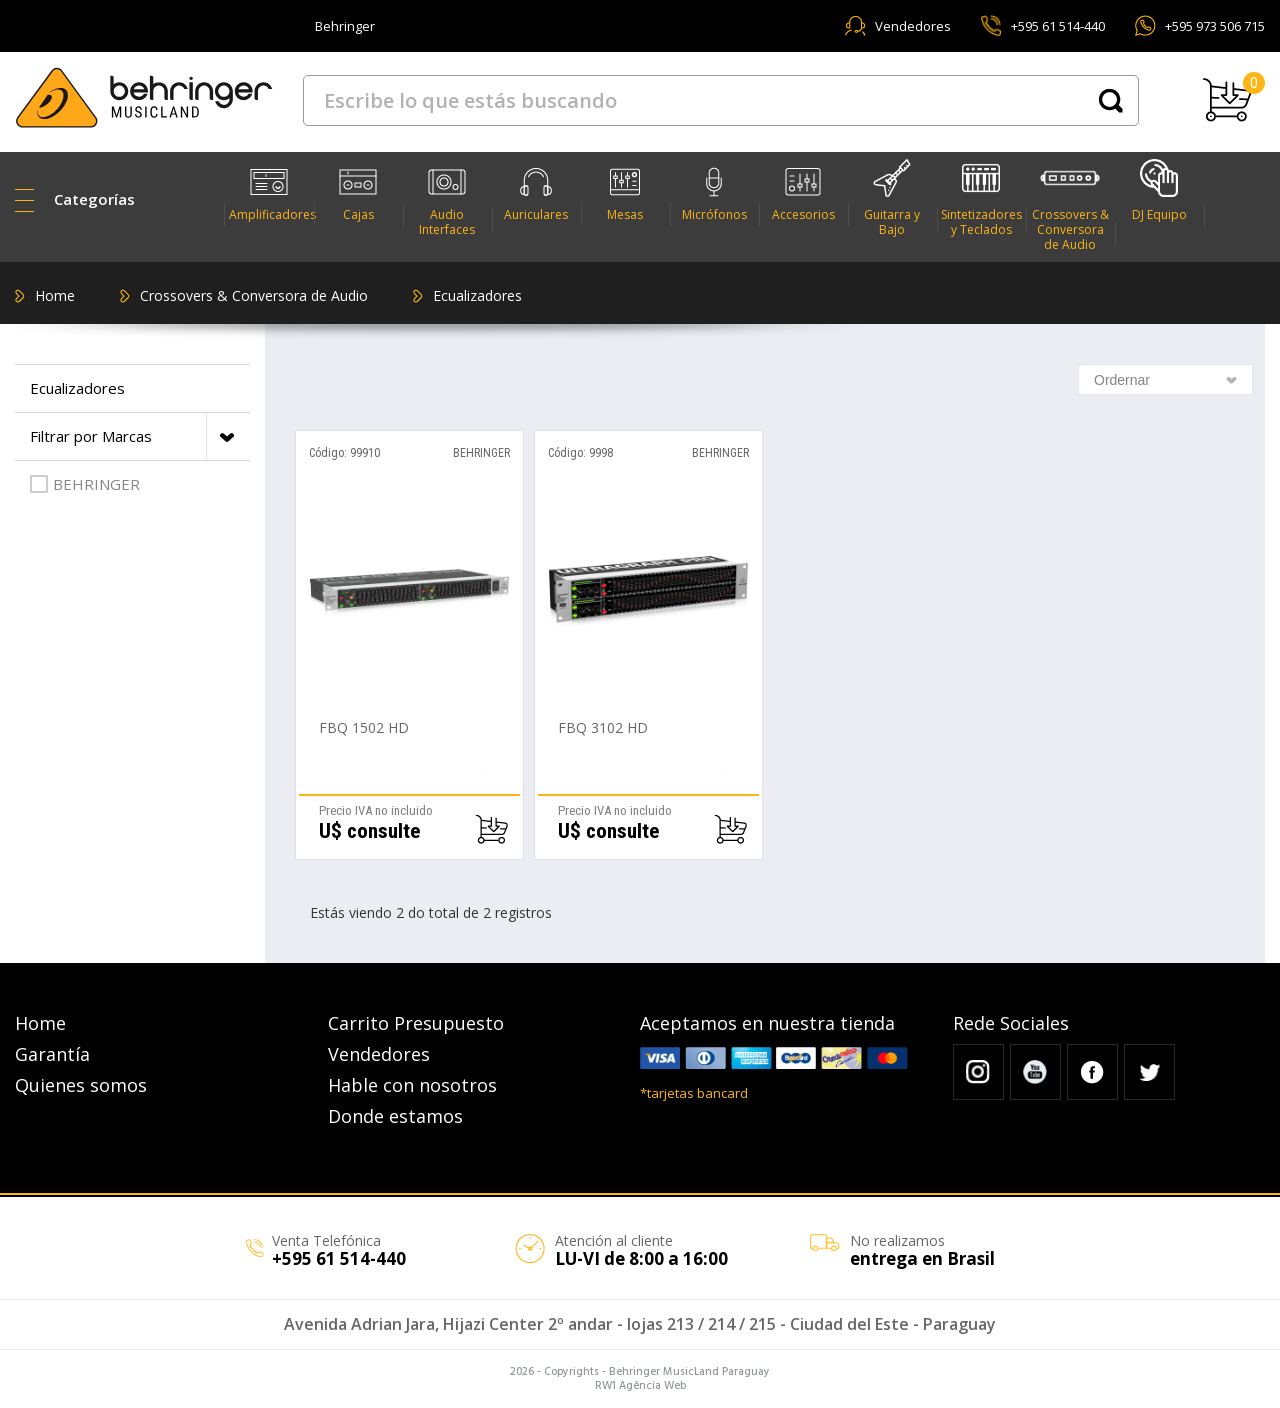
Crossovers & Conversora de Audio (254, 295)
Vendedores (913, 26)
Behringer (345, 26)
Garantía (52, 1054)
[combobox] (1165, 379)
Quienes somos (81, 1085)
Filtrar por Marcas (140, 436)
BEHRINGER (85, 484)
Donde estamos (395, 1116)
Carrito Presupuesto (416, 1023)
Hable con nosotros (412, 1085)
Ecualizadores (477, 295)
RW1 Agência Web (640, 1386)
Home (55, 295)
